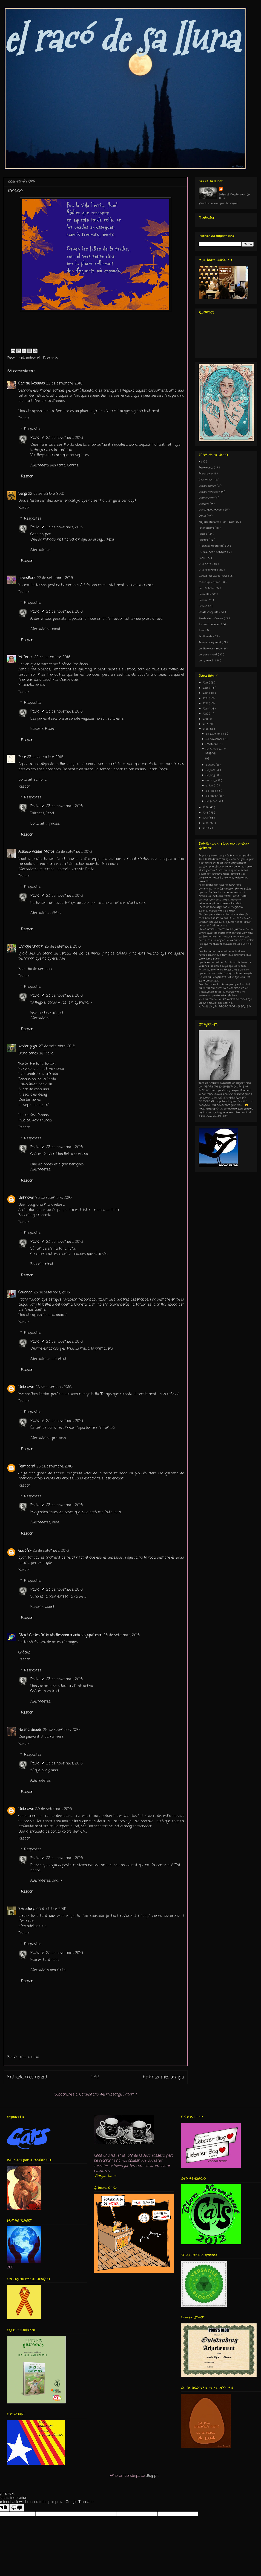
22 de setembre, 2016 (64, 383)
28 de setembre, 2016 (61, 1730)
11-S (207, 758)
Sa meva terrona (210, 624)
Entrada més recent (27, 2077)
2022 (206, 703)
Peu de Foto (207, 588)
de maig (211, 780)
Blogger (152, 2476)
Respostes (32, 429)
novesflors (26, 578)
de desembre (214, 734)
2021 (206, 708)
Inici (95, 2077)
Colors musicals (209, 492)
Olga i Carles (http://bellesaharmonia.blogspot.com (60, 1635)
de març (211, 791)
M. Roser (25, 657)
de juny (211, 775)
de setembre (214, 749)
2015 (206, 807)
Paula (34, 438)
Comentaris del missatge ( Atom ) (108, 2094)
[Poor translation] (16, 2508)
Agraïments (206, 467)
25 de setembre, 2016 (53, 1387)
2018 (206, 719)
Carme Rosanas (31, 383)
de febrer (212, 796)
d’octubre (212, 744)
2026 (206, 682)
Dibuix (203, 516)
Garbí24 (24, 1551)
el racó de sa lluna (121, 38)
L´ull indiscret (29, 358)
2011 (205, 828)
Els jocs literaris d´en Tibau (217, 522)
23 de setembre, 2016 (45, 757)
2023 (206, 698)
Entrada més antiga (163, 2077)
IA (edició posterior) (212, 546)
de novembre (214, 739)
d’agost (211, 765)
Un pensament (208, 654)
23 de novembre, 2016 (64, 438)
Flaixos (203, 534)
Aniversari (205, 473)
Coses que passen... (211, 510)
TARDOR (210, 753)
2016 (206, 729)
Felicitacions (207, 528)
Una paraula (207, 660)
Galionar (25, 1292)
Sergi (22, 494)
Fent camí (26, 1466)
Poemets (50, 358)
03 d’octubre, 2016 (51, 1909)
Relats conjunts (209, 612)
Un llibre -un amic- (211, 648)
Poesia (203, 600)
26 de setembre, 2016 (121, 1635)
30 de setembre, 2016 (53, 1809)
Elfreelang (26, 1909)
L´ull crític (205, 564)
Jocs (202, 558)
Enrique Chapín (30, 946)
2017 (206, 724)
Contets (204, 504)
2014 (206, 813)
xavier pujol (27, 1046)
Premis (203, 606)
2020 (206, 714)
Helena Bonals (30, 1730)
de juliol (211, 770)
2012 (206, 823)
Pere (22, 757)
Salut (202, 630)
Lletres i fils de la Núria (213, 576)
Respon (24, 418)
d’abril (210, 785)
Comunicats (207, 498)
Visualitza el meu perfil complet (218, 203)
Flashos (204, 540)
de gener (212, 801)
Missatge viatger (210, 582)
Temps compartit (210, 642)
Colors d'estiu (208, 486)
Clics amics (206, 479)
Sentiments (206, 636)
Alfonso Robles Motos (36, 852)
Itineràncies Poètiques (213, 552)
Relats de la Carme (211, 618)
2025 (206, 688)
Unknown (26, 1198)
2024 (206, 693)
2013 (206, 818)
